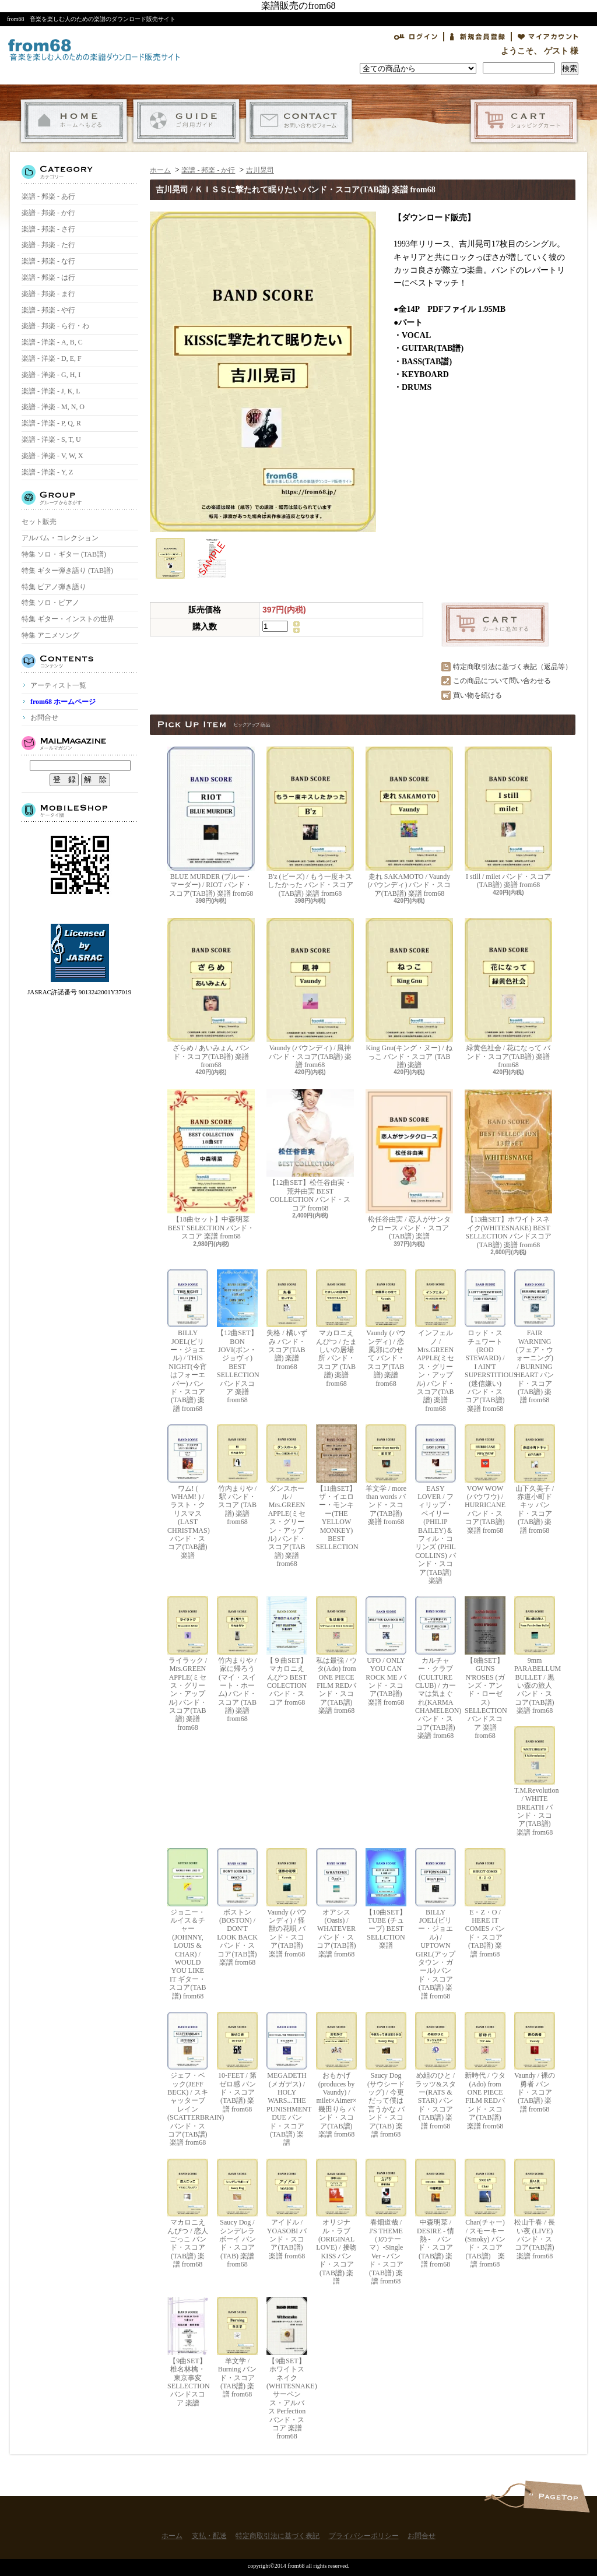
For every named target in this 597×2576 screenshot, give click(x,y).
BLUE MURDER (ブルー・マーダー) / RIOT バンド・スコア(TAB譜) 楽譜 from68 (211, 822)
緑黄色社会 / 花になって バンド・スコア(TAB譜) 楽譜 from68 (508, 993)
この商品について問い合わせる (502, 681)
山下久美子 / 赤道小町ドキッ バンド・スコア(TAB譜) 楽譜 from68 (534, 1479)
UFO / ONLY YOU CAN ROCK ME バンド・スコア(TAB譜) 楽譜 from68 (386, 1651)
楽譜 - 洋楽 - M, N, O (53, 407)
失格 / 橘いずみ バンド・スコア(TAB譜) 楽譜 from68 (286, 1320)
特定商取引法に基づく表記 (277, 2536)
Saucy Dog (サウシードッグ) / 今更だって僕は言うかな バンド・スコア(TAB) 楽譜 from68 (386, 2075)
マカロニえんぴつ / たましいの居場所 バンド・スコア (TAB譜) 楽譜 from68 (336, 1328)
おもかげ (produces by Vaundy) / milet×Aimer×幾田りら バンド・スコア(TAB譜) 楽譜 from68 (336, 2075)
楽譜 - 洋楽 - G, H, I (51, 375)
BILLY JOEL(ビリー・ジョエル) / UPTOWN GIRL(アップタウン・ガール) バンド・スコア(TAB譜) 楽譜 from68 (435, 1924)
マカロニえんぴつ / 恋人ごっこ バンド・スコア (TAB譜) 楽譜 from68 (187, 2213)
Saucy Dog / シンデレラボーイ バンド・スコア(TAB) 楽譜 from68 (237, 2213)
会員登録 (477, 36)
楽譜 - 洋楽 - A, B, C (52, 342)
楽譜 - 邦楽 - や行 (48, 310)
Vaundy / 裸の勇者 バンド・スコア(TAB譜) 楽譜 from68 (534, 2062)
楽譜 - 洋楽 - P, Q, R (51, 423)
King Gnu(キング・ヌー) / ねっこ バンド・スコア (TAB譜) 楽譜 (409, 993)
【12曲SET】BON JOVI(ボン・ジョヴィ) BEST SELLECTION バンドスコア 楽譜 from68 (237, 1337)
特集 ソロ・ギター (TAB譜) (64, 554)
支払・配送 (186, 121)
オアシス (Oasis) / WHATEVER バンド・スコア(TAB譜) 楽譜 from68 (336, 1903)
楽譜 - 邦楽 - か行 (48, 213)
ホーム (73, 121)
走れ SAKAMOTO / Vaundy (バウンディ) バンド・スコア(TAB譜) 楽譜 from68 (409, 822)
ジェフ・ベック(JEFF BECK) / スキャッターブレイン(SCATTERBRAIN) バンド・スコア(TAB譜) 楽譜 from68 (187, 2079)
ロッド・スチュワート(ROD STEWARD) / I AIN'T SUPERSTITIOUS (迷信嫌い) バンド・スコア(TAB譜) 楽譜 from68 (485, 1341)
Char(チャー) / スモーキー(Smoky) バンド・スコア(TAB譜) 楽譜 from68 (485, 2213)
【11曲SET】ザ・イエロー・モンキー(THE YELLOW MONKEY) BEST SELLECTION (336, 1487)
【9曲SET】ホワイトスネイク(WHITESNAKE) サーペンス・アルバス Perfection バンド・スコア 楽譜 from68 (286, 2368)
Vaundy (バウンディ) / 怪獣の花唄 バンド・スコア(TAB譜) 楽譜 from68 (286, 1903)
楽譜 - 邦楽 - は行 (48, 277)
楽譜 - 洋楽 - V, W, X (52, 456)
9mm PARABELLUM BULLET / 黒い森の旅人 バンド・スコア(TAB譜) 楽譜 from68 (534, 1655)
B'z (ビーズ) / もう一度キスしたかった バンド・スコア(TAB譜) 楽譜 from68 (310, 822)
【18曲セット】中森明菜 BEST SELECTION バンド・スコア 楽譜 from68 (211, 1164)
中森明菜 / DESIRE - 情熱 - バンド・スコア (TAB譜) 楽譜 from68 (435, 2213)
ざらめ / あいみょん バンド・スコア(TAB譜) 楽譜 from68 (211, 993)
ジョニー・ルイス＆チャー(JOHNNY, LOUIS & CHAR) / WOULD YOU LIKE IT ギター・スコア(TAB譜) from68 (187, 1924)
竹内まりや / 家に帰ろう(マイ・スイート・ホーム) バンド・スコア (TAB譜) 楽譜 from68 (237, 1659)
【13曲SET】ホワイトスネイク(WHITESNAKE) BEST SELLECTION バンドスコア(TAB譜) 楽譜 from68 (508, 1168)
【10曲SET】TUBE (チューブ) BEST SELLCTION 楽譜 (386, 1898)
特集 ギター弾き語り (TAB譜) (67, 570)
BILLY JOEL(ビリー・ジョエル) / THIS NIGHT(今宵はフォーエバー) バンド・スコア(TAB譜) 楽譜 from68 (187, 1341)
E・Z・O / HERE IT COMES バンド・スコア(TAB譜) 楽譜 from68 (485, 1903)
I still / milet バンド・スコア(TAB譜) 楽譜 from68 (508, 818)
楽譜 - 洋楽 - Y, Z (47, 472)
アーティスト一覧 (58, 685)
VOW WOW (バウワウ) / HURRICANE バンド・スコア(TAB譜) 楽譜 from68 (485, 1479)
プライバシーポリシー (364, 2536)
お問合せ (299, 121)
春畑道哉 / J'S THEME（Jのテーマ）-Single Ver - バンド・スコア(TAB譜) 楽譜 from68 (386, 2222)
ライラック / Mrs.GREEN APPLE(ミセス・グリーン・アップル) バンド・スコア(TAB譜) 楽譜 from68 (187, 1664)
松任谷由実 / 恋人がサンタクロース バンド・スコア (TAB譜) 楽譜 (409, 1164)
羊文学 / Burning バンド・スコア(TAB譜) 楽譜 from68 (237, 2347)
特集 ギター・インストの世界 (68, 619)
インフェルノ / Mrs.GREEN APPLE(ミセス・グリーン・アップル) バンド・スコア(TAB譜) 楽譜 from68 (435, 1341)
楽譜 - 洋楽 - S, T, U (51, 439)
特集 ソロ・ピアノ (50, 603)
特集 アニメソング (50, 635)
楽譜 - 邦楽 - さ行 (48, 229)
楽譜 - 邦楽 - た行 (48, 245)
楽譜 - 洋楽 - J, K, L (51, 391)
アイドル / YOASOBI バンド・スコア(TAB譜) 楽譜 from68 (286, 2209)
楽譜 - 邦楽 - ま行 (48, 294)
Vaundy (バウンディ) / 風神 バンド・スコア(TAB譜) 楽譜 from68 (310, 993)
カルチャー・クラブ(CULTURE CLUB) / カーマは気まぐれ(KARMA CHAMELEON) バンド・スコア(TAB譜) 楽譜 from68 (435, 1668)
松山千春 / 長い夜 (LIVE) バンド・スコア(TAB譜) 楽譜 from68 (534, 2209)
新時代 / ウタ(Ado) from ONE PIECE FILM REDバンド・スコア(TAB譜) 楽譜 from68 (485, 2071)
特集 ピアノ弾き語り (54, 587)
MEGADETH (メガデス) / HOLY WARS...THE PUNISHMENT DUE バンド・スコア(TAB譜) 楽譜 (286, 2079)
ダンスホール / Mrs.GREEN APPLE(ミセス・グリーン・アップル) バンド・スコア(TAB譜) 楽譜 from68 (286, 1496)
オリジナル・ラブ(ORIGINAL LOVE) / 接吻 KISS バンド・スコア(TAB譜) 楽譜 (336, 2222)
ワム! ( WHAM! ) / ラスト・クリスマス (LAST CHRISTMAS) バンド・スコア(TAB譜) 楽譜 (187, 1492)
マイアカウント (548, 36)
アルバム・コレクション (60, 538)
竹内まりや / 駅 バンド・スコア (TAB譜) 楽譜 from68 (237, 1475)
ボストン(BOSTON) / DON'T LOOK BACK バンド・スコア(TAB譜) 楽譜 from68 (237, 1907)
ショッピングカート (524, 121)
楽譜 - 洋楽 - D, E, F (52, 358)
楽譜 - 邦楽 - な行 (48, 261)
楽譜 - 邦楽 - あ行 (48, 196)
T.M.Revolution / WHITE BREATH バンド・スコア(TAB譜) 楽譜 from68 (534, 1781)
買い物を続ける (477, 695)
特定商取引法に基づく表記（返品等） (512, 667)
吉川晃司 (260, 170)
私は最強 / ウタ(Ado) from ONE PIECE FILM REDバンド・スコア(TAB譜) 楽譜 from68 (336, 1655)
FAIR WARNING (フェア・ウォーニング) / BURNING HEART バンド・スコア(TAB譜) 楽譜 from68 (534, 1337)
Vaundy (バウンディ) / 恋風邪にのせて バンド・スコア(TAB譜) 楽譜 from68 (386, 1328)
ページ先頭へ (556, 2496)
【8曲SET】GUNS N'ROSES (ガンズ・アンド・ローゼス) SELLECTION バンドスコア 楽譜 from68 (485, 1668)
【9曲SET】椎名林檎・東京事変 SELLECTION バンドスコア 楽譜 (187, 2351)
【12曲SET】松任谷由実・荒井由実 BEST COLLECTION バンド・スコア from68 (310, 1150)
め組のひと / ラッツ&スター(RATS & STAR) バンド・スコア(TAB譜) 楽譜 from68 (435, 2071)
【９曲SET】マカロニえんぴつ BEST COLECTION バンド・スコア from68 (286, 1651)
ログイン (415, 36)
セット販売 (39, 522)
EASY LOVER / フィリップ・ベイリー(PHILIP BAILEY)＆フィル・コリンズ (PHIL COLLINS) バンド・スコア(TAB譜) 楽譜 (435, 1504)
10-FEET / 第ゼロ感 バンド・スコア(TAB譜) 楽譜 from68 (237, 2062)
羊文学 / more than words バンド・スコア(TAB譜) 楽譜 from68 (386, 1475)
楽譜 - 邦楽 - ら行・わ (55, 326)
